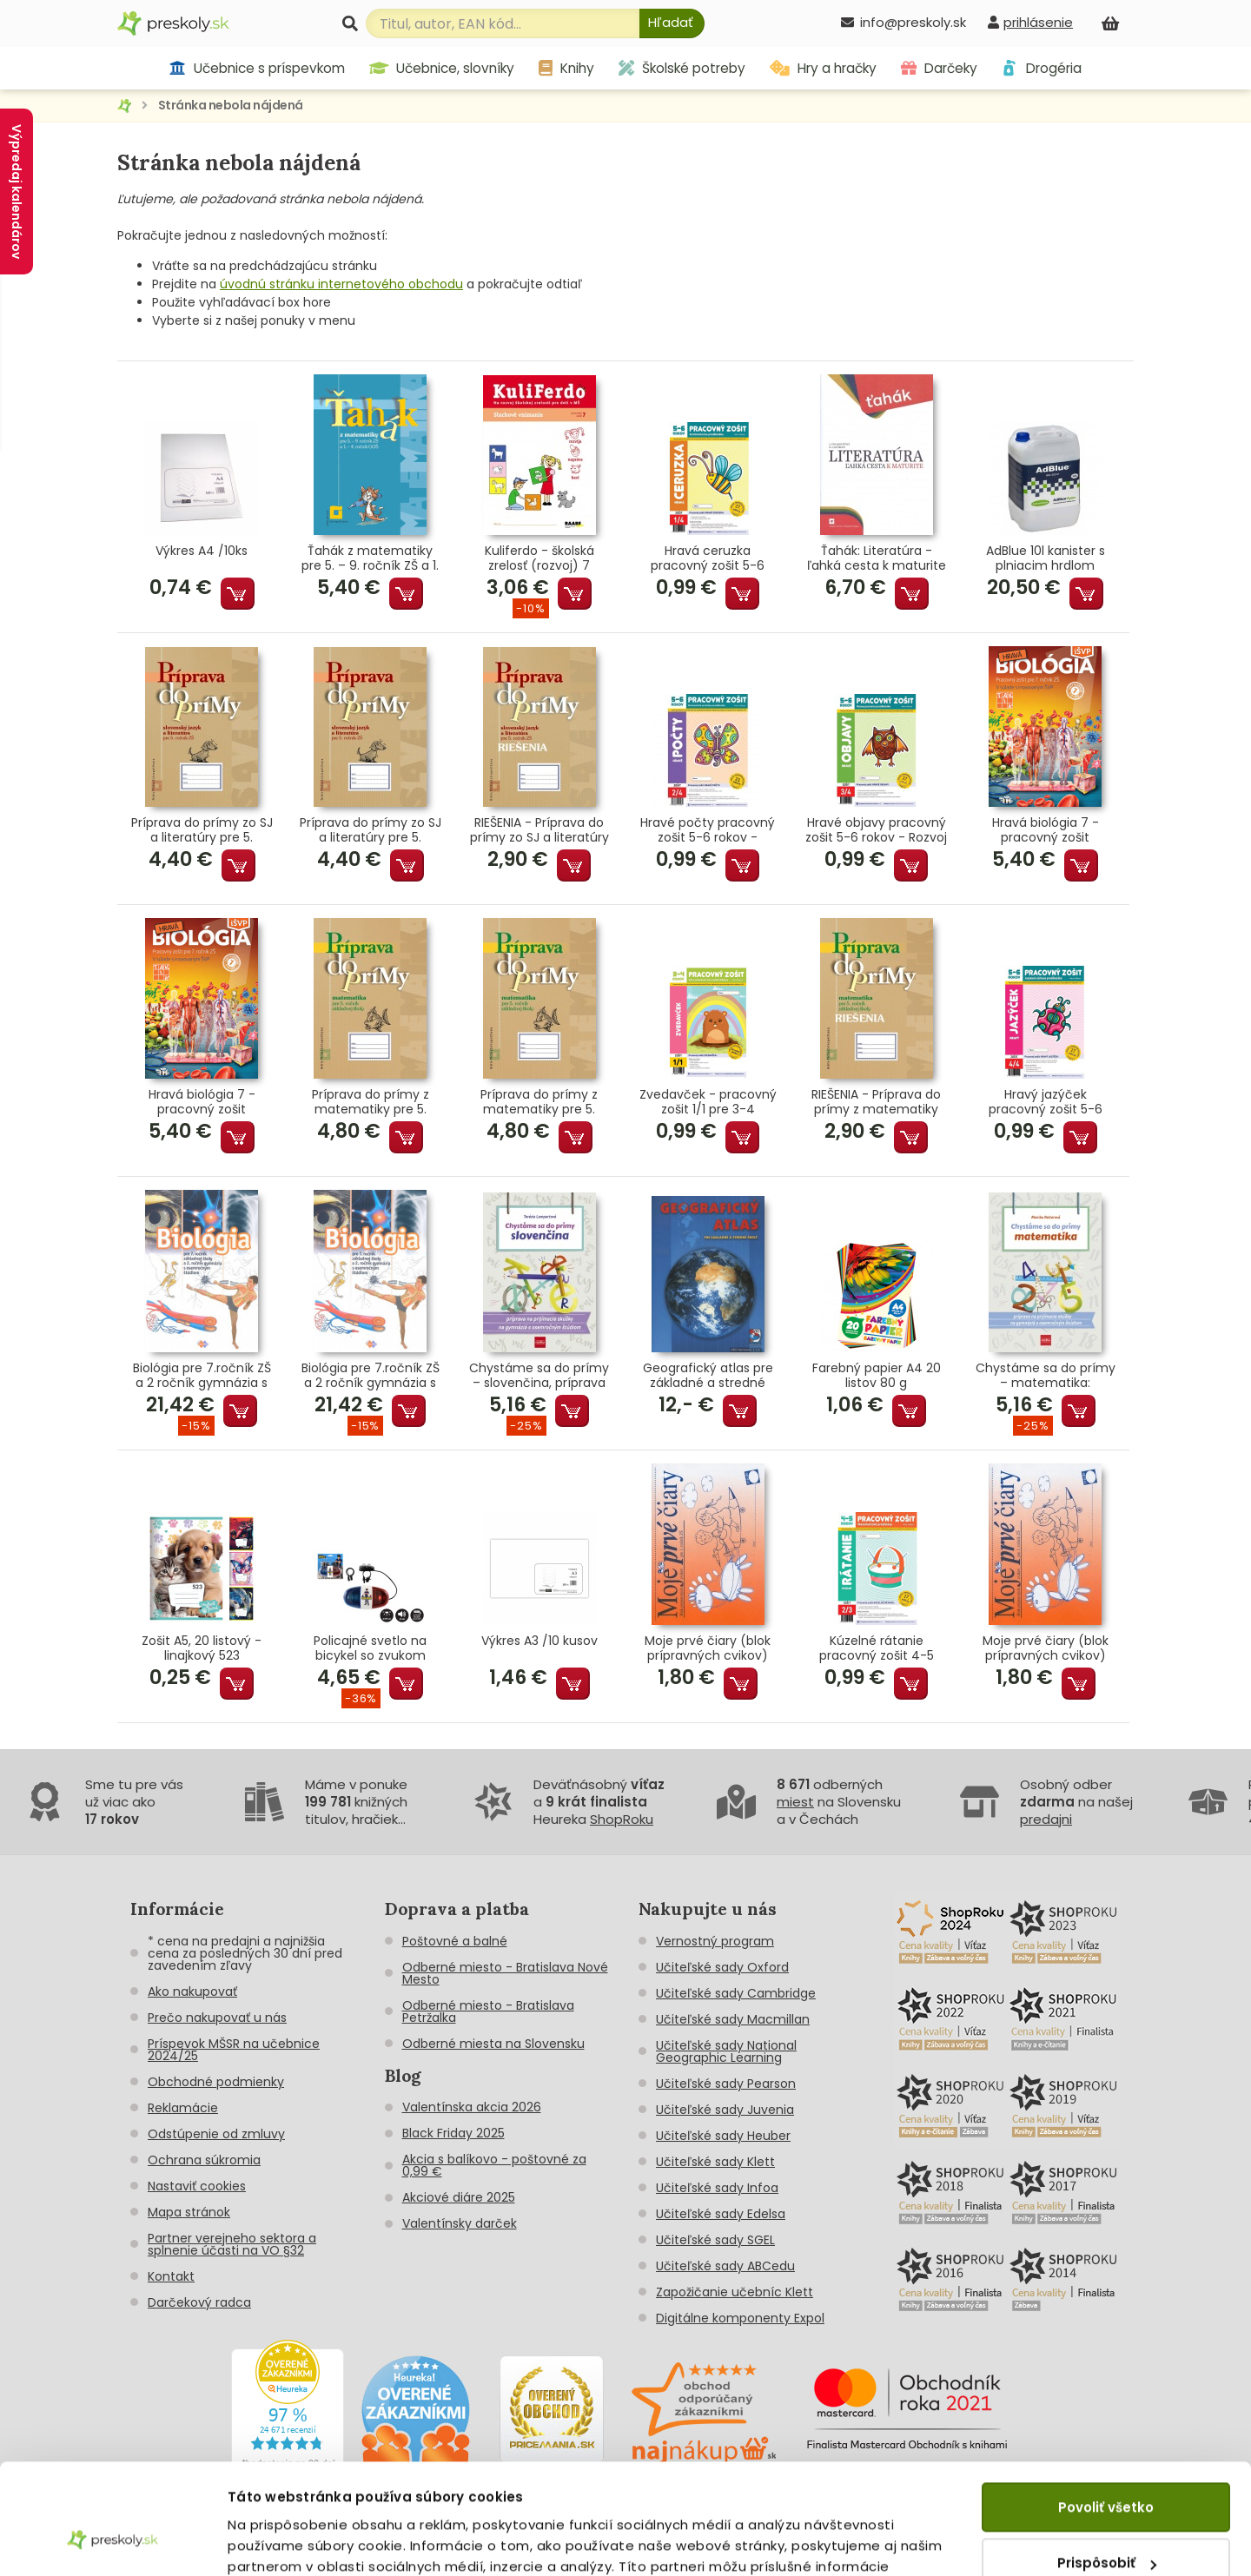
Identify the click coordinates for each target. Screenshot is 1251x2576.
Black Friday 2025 (453, 2133)
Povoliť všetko (1106, 2414)
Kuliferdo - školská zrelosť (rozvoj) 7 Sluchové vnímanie (539, 558)
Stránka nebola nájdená (230, 105)
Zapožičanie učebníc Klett (734, 2292)
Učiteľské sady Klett (715, 2161)
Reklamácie (183, 2108)
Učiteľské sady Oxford (722, 1967)
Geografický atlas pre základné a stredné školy (708, 1375)
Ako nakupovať (192, 1991)
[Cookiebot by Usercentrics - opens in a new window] (112, 2542)
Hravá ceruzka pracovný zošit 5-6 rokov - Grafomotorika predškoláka (707, 558)
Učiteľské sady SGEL (715, 2240)
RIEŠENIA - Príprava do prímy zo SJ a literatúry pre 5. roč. (539, 830)
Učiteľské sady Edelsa (720, 2214)
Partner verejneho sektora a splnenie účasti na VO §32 (232, 2244)
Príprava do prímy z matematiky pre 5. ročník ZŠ (370, 1102)
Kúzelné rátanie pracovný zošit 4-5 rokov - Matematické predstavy (876, 1648)
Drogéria (1041, 68)
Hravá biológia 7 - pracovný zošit (1045, 830)
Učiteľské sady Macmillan (733, 2019)
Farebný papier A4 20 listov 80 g (876, 1375)
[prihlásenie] (1030, 22)
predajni (1046, 1819)
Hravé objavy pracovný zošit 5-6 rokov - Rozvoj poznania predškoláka (876, 830)
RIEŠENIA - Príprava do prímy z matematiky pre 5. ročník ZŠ (876, 1102)
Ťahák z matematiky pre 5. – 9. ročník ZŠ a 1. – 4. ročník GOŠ (370, 558)
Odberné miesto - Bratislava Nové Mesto (505, 1973)
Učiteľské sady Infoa (717, 2187)
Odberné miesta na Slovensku (493, 2043)
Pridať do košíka (238, 594)
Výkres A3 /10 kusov (539, 1641)
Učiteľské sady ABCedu (725, 2266)
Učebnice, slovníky (442, 68)
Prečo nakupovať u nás (217, 2017)
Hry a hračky (823, 68)
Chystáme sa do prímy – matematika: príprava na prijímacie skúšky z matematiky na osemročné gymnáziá (1045, 1375)
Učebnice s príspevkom (256, 68)
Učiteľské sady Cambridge (736, 1993)
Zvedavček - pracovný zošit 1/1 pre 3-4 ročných (708, 1102)
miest (795, 1802)
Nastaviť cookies (197, 2186)
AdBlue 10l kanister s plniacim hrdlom (1045, 558)
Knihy (566, 68)
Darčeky (939, 68)
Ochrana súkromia (204, 2160)
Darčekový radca (199, 2302)
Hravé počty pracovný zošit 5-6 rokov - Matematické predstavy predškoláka (707, 830)
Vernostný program (715, 1941)
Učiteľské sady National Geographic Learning (726, 2051)
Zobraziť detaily (283, 2542)
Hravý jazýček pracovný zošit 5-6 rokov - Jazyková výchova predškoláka (1045, 1102)
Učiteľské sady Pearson (726, 2083)
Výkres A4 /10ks (202, 551)
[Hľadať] (672, 23)
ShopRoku (621, 1819)
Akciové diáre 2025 (458, 2197)
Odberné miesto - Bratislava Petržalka (488, 2011)
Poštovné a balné (454, 1941)
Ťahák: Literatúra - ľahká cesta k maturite (876, 558)
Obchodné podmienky (216, 2082)
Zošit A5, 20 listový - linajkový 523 (201, 1648)
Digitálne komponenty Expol (740, 2318)
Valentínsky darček (459, 2223)
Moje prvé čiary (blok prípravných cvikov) (708, 1648)
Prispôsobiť (1106, 2469)
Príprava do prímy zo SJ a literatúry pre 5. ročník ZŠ (202, 830)
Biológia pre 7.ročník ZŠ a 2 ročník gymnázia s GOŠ (202, 1375)
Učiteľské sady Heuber (723, 2135)
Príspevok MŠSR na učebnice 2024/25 (234, 2049)
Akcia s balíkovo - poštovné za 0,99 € (494, 2165)
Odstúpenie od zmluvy (216, 2134)
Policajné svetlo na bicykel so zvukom (370, 1648)
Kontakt (171, 2276)
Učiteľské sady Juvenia (725, 2109)
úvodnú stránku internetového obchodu (341, 284)
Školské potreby (682, 68)
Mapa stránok (189, 2212)
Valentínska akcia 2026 (471, 2107)
